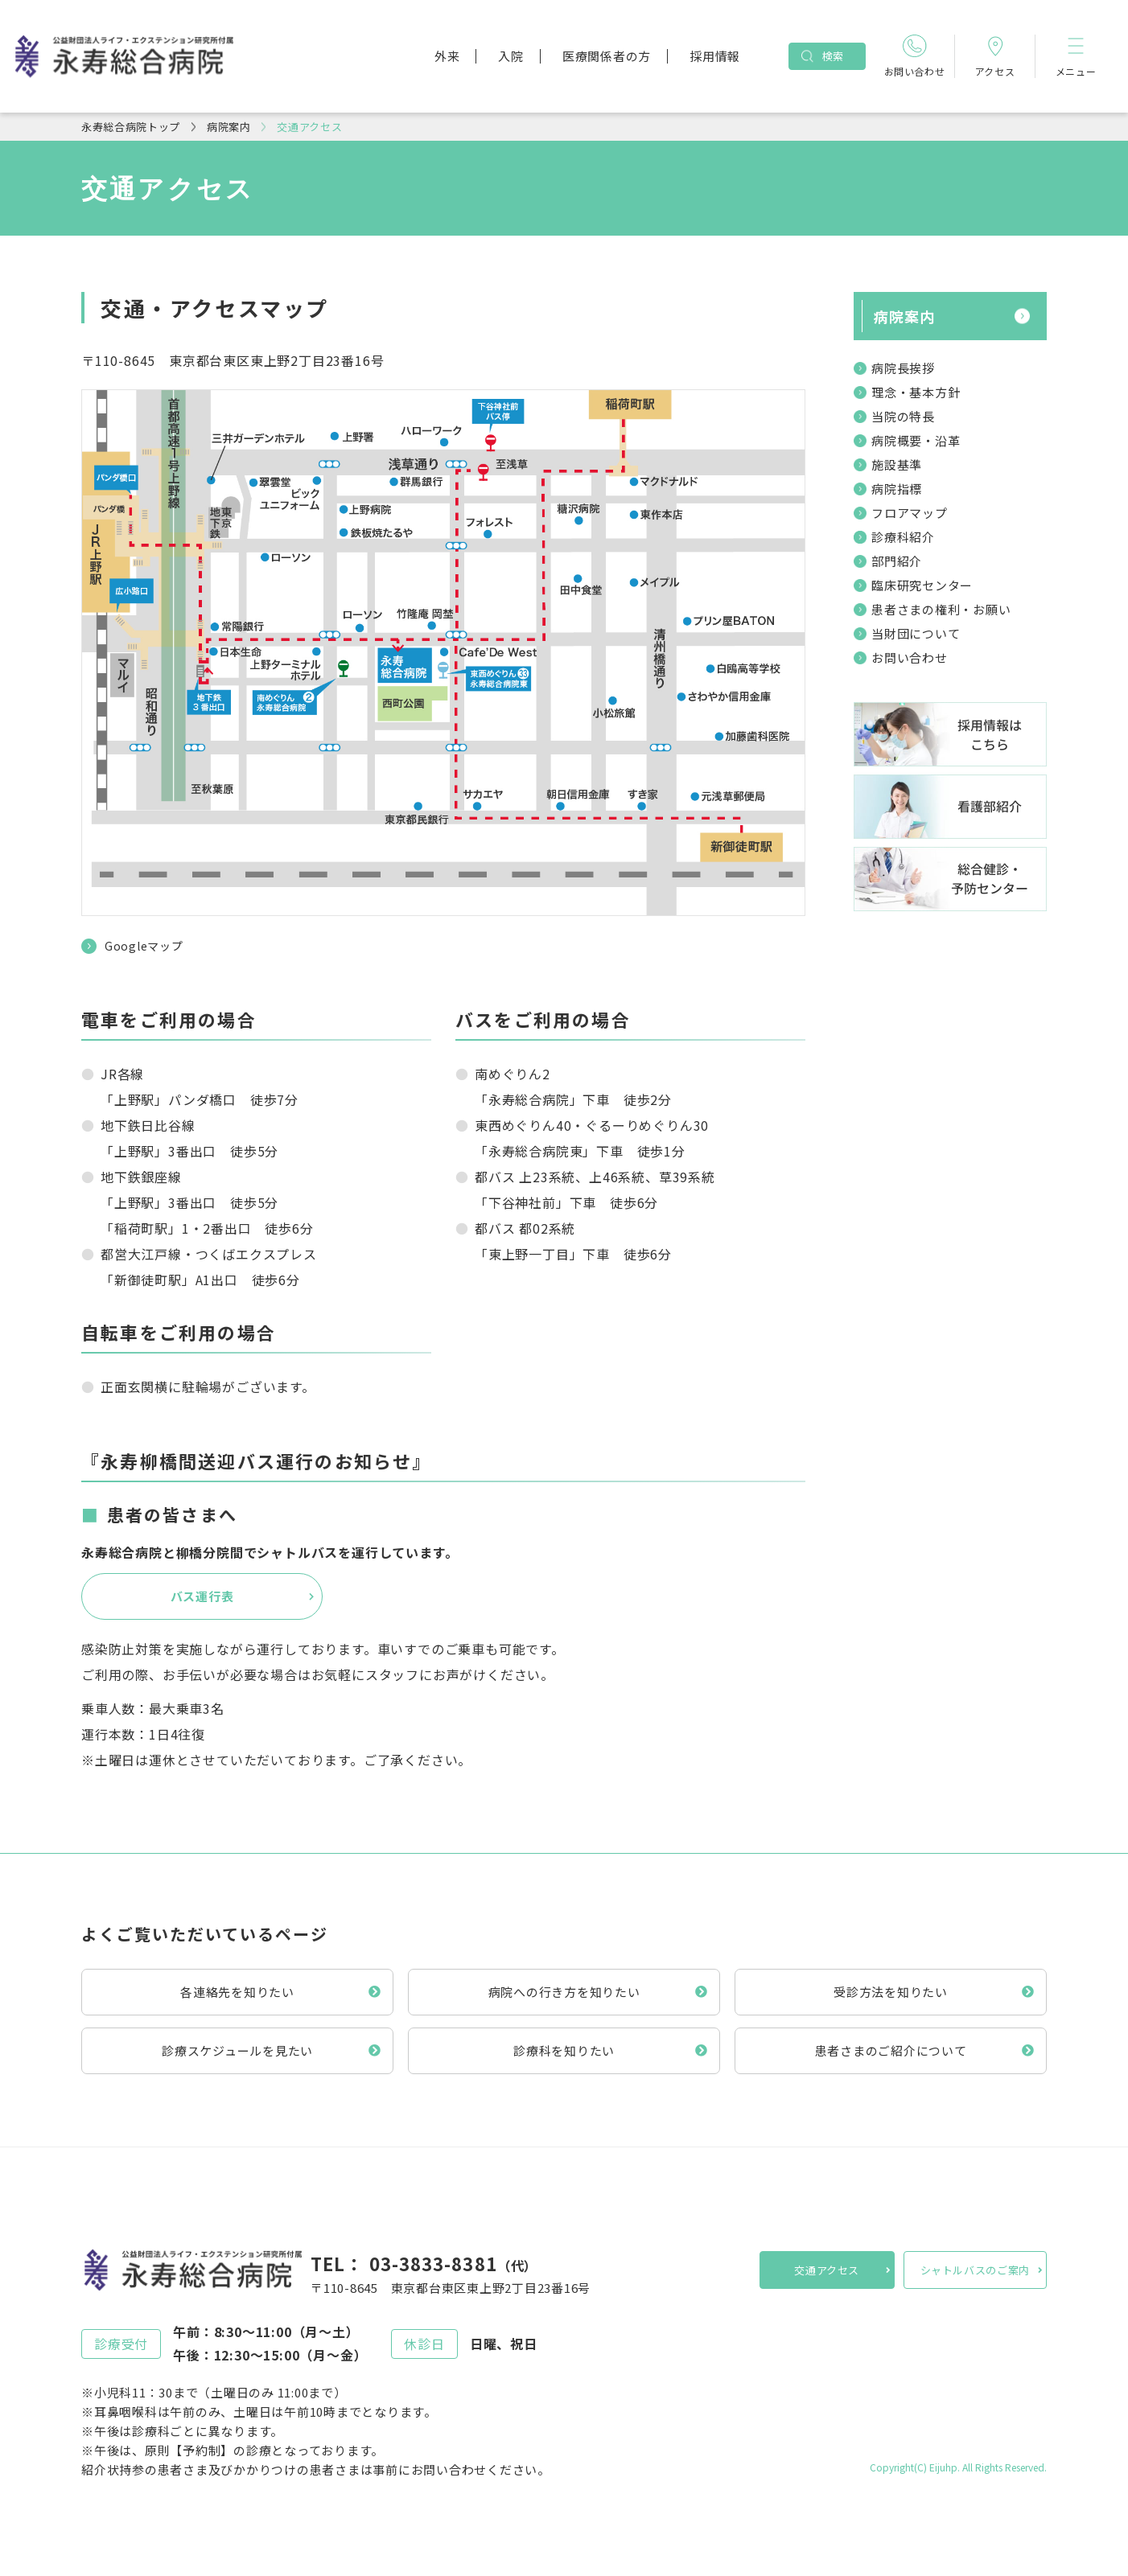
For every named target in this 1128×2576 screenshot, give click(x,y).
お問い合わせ (909, 657)
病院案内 (229, 126)
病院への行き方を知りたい (564, 1991)
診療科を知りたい (564, 2050)
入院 (511, 55)
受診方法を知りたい (891, 1991)
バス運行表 (202, 1596)
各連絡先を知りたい (237, 1991)
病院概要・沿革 (915, 440)
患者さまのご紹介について (891, 2050)
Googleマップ (144, 946)
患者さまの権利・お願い (941, 609)
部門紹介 (896, 561)
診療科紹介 (903, 536)
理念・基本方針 (915, 392)
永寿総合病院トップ (130, 126)
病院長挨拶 (903, 367)
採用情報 (715, 55)
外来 (447, 55)
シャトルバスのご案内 (975, 2270)
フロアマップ (909, 512)
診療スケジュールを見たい (237, 2050)
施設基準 (896, 464)
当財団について (915, 633)
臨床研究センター (922, 585)
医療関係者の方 (606, 55)
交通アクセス (826, 2270)
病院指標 (896, 488)
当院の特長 (903, 416)
